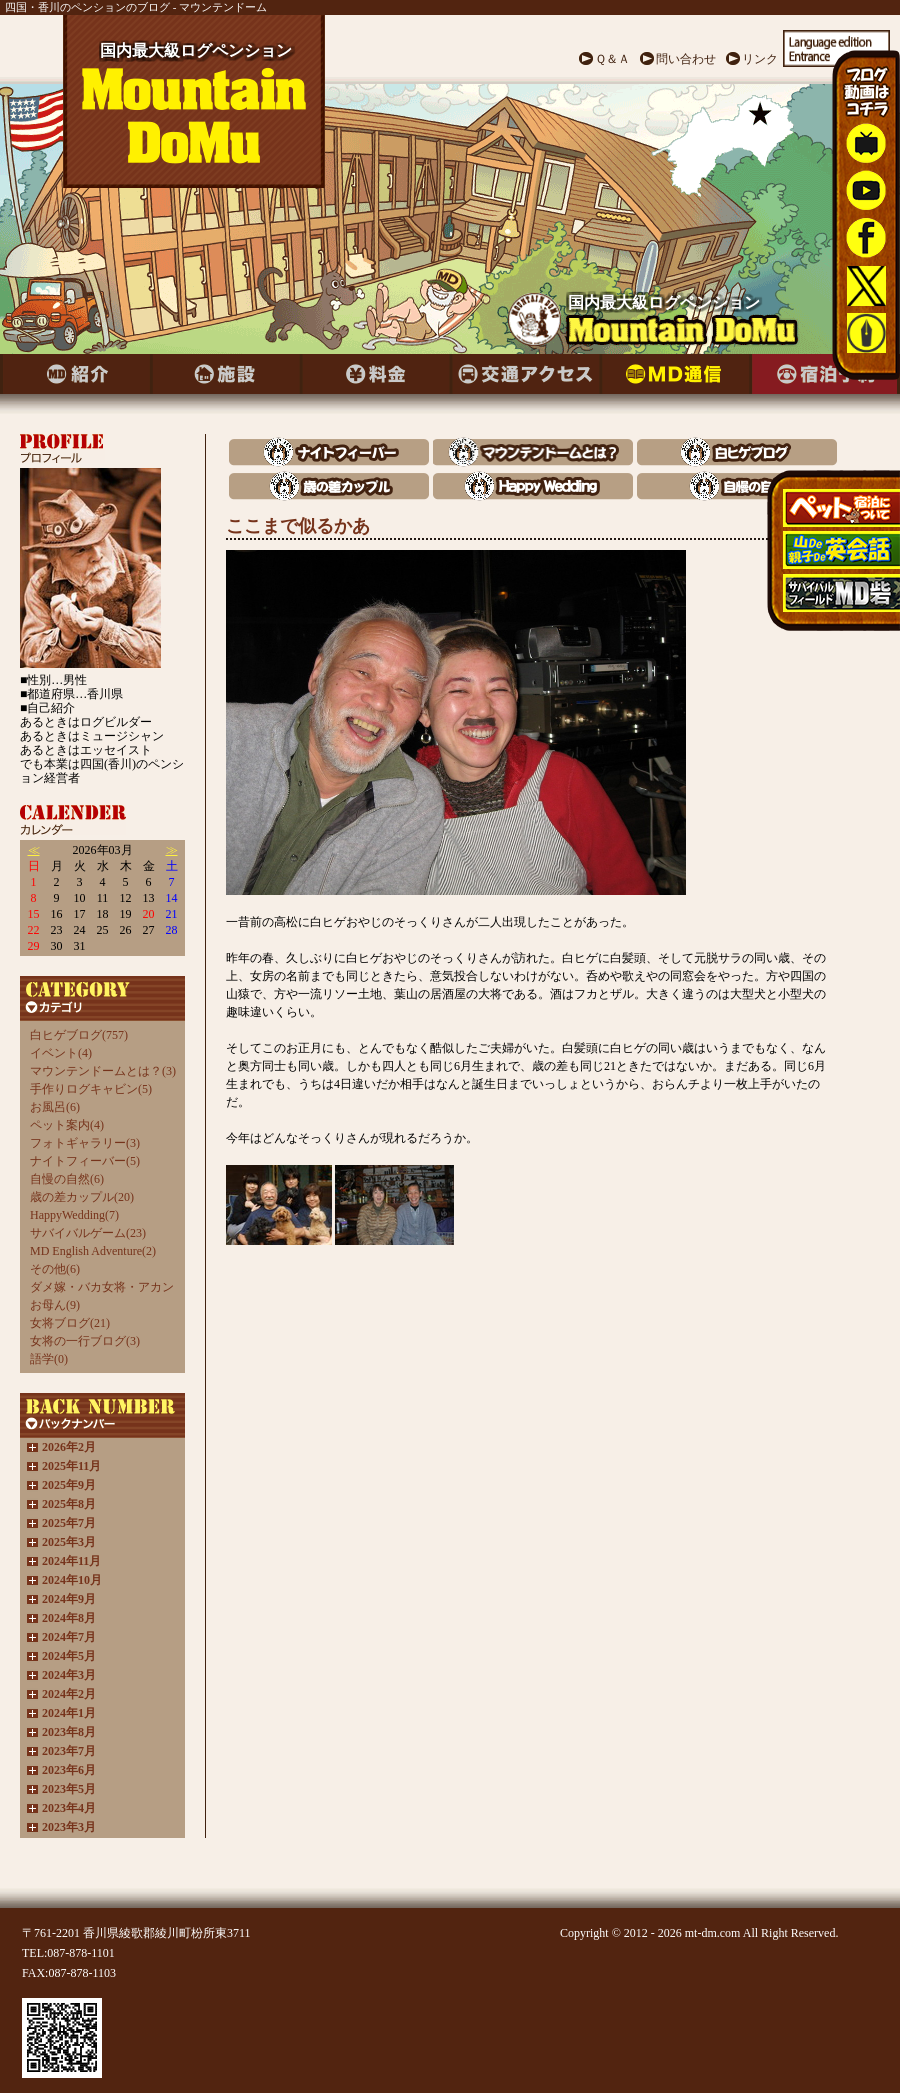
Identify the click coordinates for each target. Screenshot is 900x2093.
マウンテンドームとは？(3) (103, 1071)
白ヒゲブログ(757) (79, 1035)
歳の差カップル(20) (82, 1197)
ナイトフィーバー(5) (85, 1161)
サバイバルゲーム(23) (88, 1233)
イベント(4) (61, 1053)
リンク (760, 59)
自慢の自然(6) (67, 1179)
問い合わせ (686, 59)
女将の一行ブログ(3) (85, 1341)
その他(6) (55, 1269)
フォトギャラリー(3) (85, 1143)
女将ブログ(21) (70, 1323)
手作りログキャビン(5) (91, 1089)
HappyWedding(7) (74, 1215)
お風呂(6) (55, 1107)
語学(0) (49, 1359)
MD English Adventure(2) (93, 1251)
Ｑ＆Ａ (612, 59)
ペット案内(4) (67, 1125)
